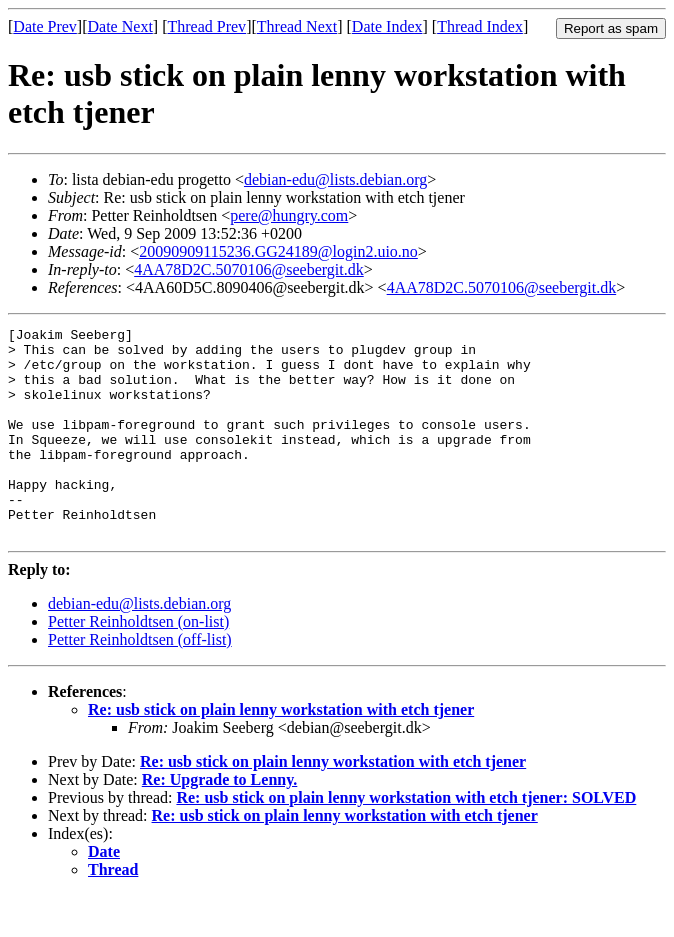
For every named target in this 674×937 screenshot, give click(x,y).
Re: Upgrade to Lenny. (220, 821)
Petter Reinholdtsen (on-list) (138, 663)
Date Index (387, 26)
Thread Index (480, 26)
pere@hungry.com (289, 215)
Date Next (120, 26)
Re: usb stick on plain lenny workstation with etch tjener (281, 751)
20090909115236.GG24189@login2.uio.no (278, 251)
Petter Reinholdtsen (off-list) (140, 681)
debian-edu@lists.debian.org (335, 179)
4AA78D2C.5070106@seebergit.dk (249, 269)
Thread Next (297, 26)
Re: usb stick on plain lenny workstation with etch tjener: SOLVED (406, 839)
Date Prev (45, 26)
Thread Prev (206, 26)
